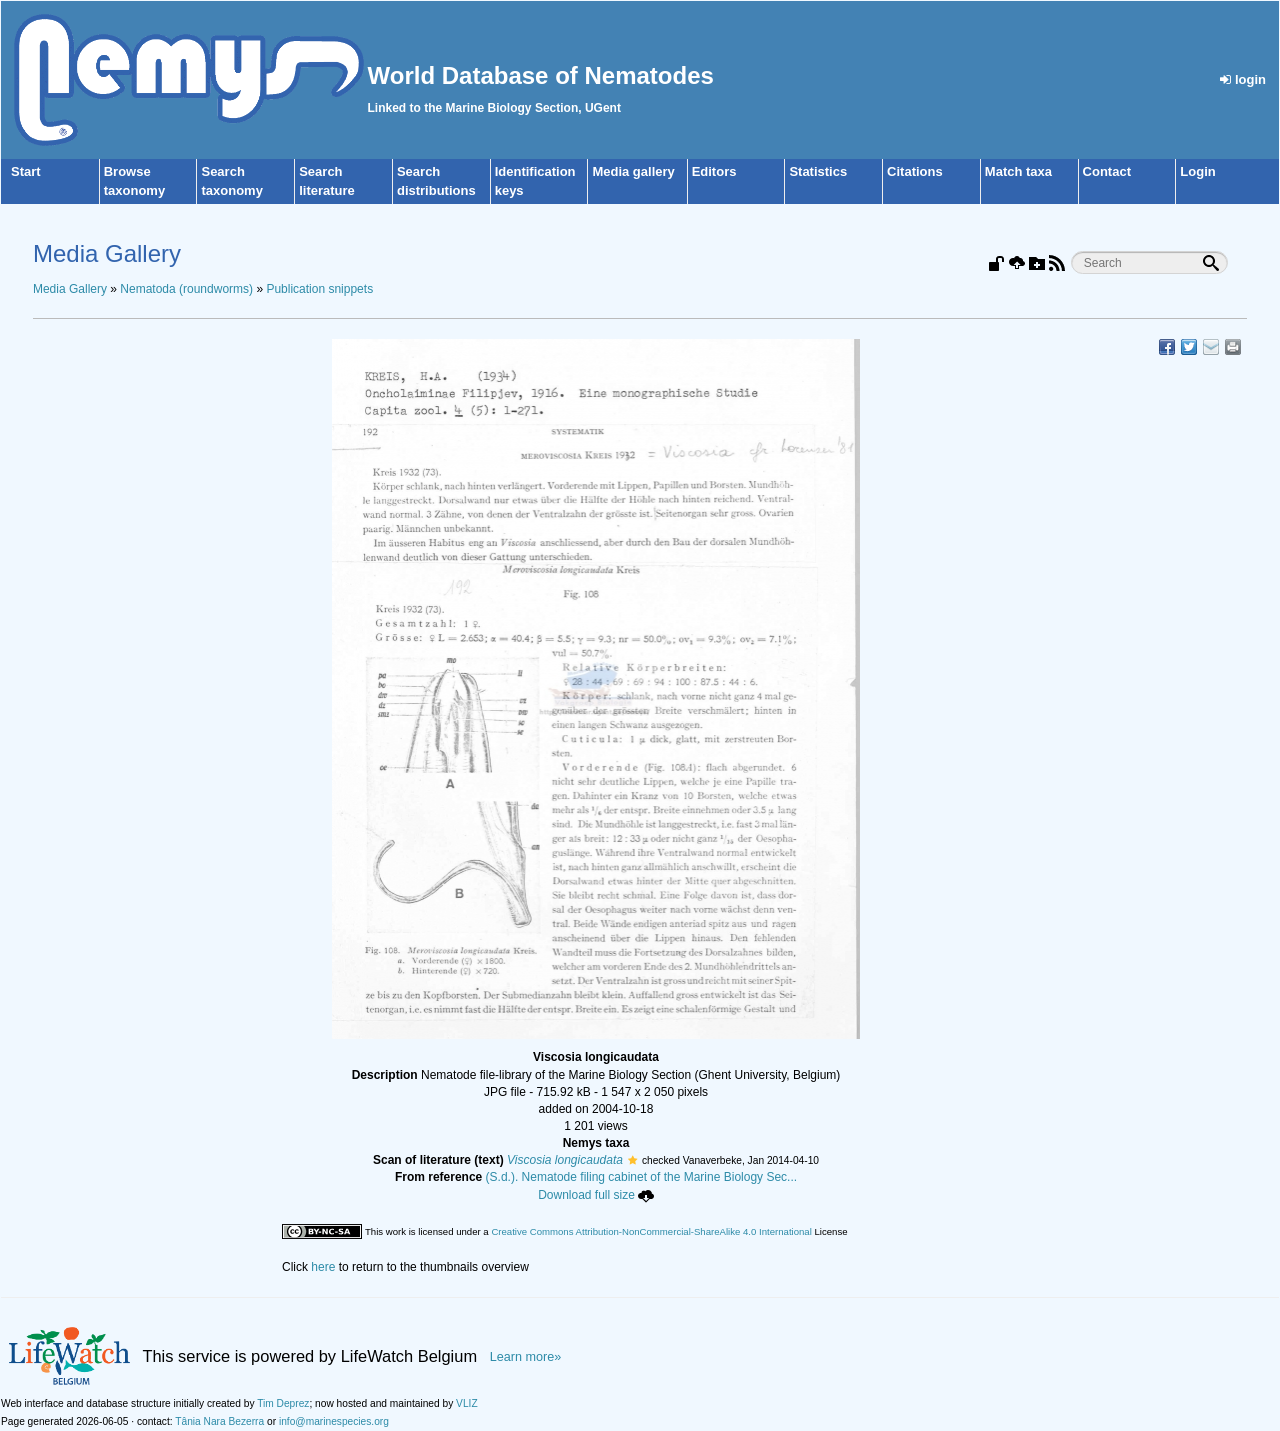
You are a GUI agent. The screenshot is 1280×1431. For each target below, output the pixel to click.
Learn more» (526, 1357)
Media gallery (633, 171)
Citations (915, 171)
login (1243, 79)
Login (1197, 171)
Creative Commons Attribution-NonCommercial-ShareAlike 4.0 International (651, 1231)
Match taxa (1018, 171)
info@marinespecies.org (334, 1421)
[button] (632, 1160)
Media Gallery (70, 289)
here (323, 1267)
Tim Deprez (283, 1403)
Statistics (818, 171)
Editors (714, 171)
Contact (1107, 171)
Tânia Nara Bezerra (219, 1421)
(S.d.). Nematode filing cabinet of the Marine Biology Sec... (642, 1177)
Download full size (596, 1195)
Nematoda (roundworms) (186, 289)
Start (26, 171)
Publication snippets (319, 289)
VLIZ (467, 1403)
